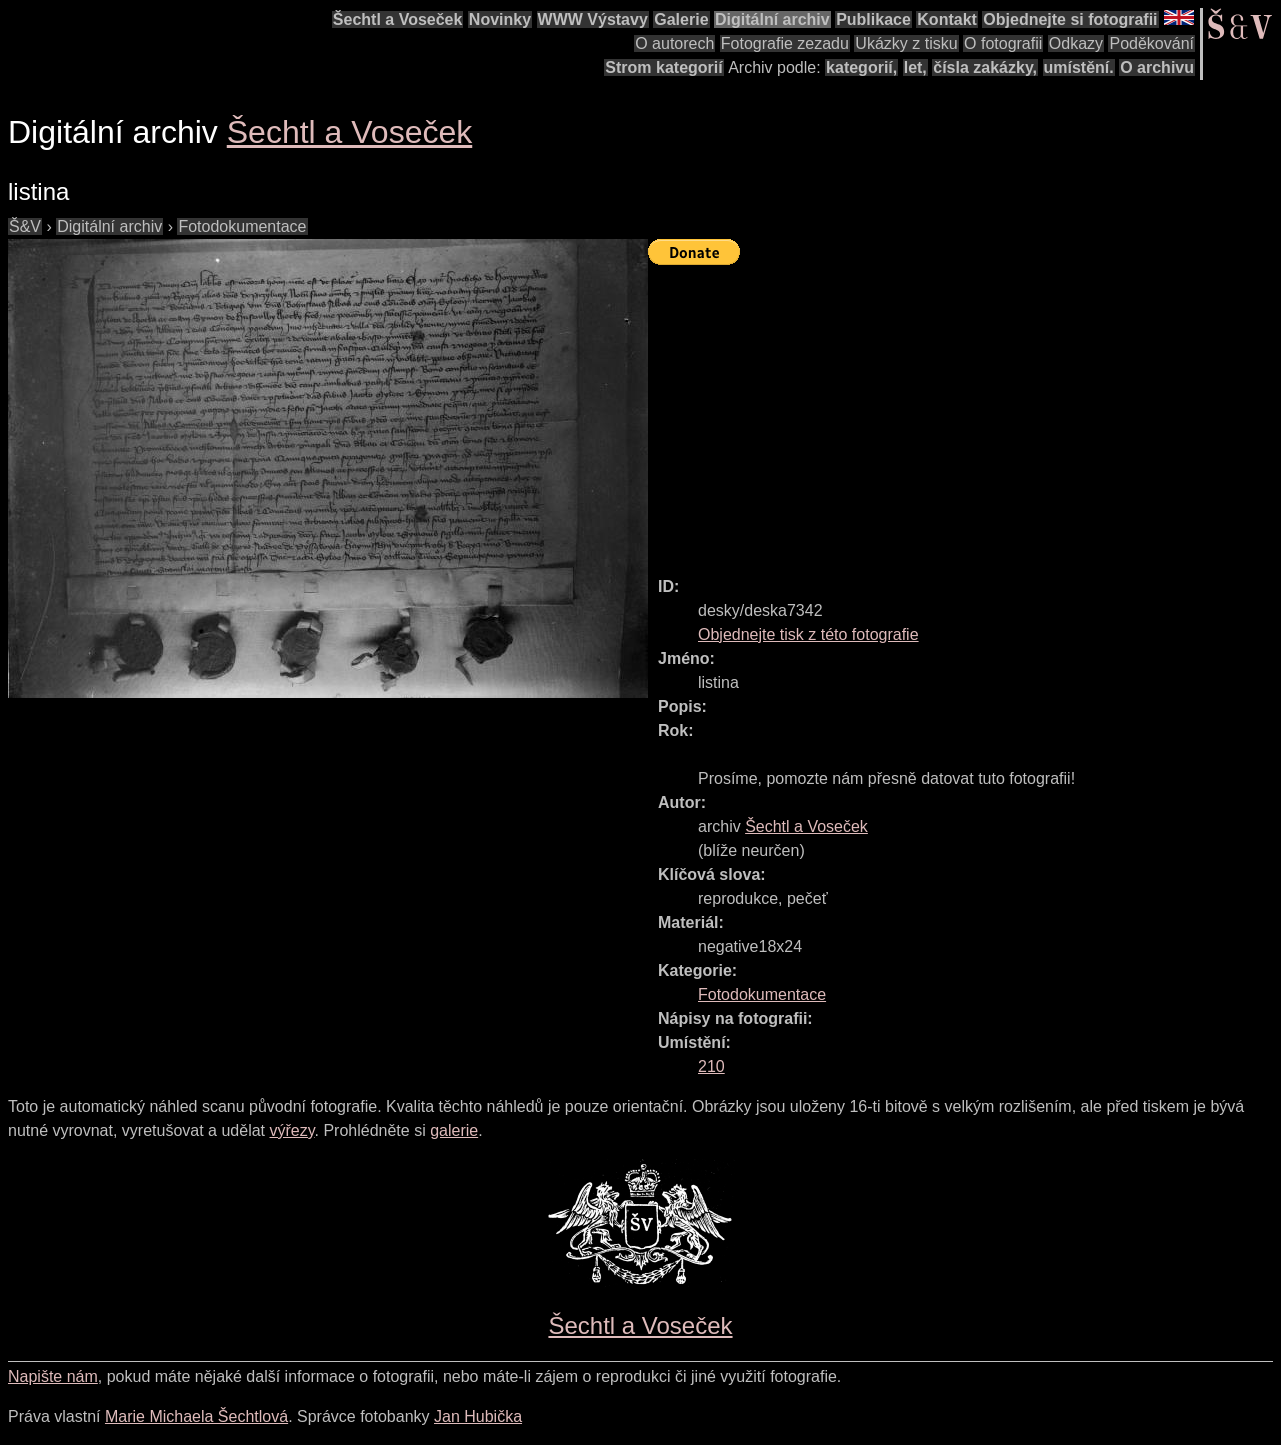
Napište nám (53, 1376)
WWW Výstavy (593, 19)
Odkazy (1076, 43)
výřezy (291, 1130)
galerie (454, 1130)
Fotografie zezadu (785, 43)
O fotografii (1003, 43)
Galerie (681, 19)
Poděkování (1151, 43)
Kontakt (947, 19)
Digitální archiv (772, 19)
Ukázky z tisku (906, 43)
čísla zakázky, (985, 67)
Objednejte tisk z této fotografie (808, 634)
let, (915, 67)
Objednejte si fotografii (1070, 19)
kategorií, (861, 67)
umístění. (1079, 67)
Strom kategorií (663, 67)
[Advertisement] (964, 412)
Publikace (873, 19)
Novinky (500, 19)
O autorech (674, 43)
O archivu (1157, 67)
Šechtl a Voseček (398, 19)
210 (711, 1066)
